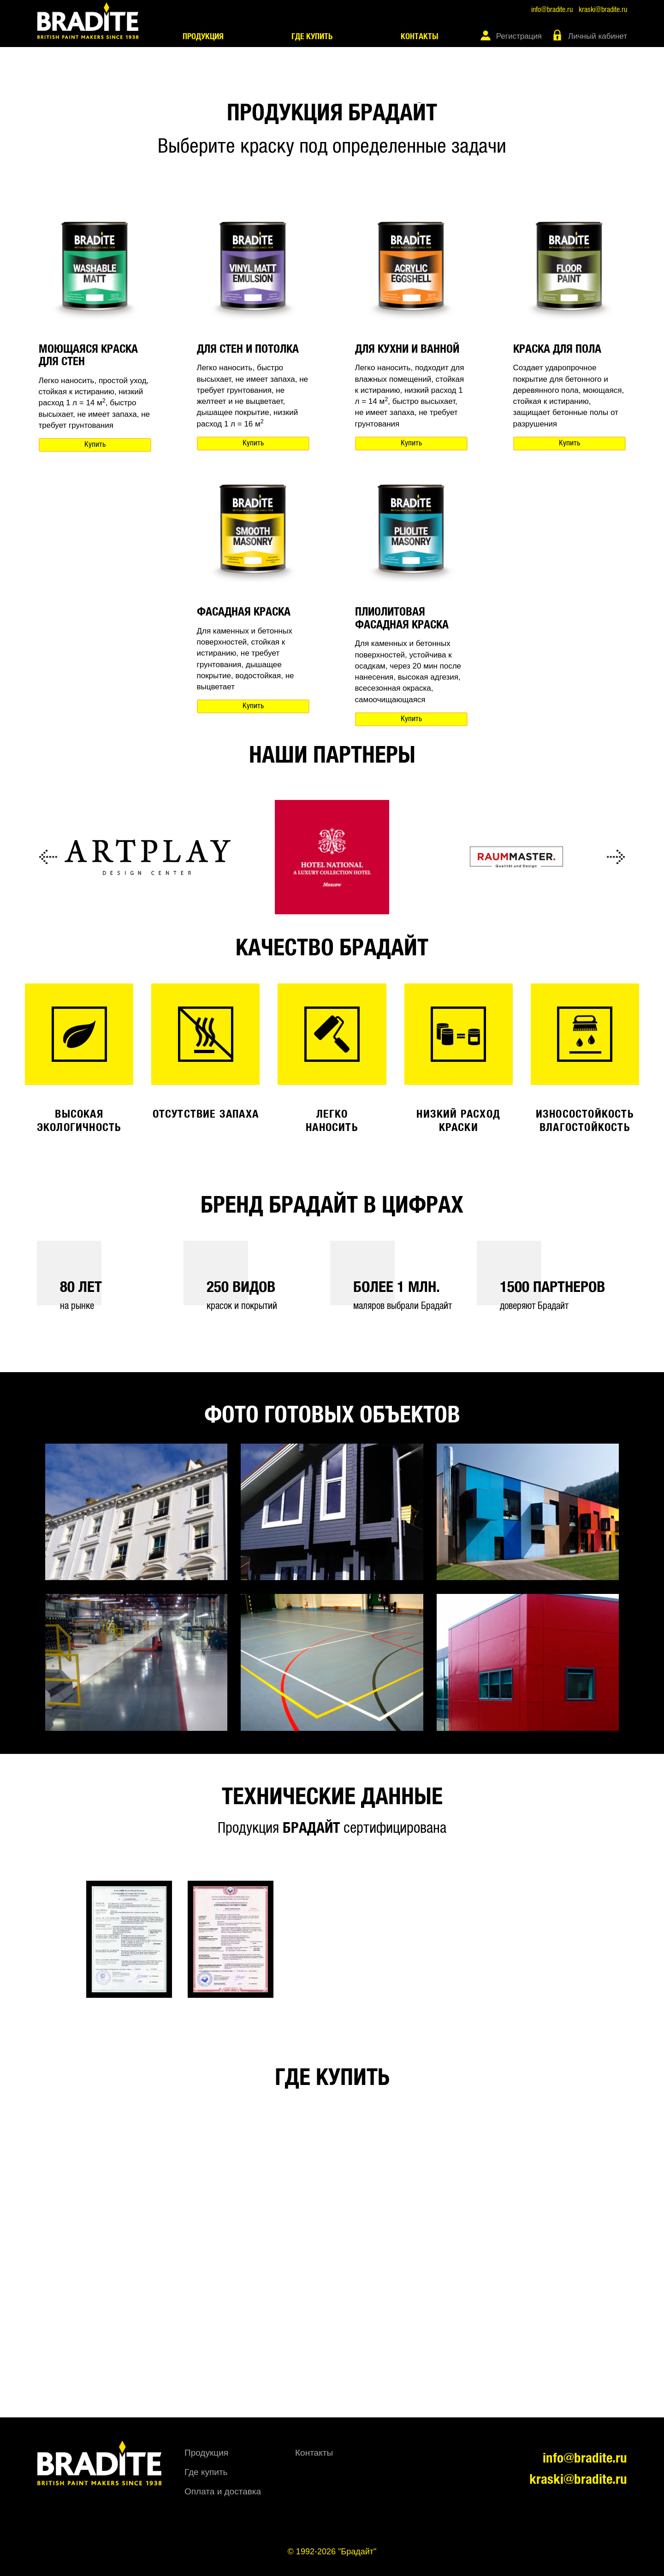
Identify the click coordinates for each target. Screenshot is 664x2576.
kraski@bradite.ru (603, 9)
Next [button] (615, 857)
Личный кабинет (597, 36)
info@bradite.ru (552, 9)
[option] (147, 857)
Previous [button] (48, 857)
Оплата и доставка (222, 2491)
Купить (95, 445)
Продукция (203, 37)
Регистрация (519, 36)
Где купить (311, 37)
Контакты (420, 37)
